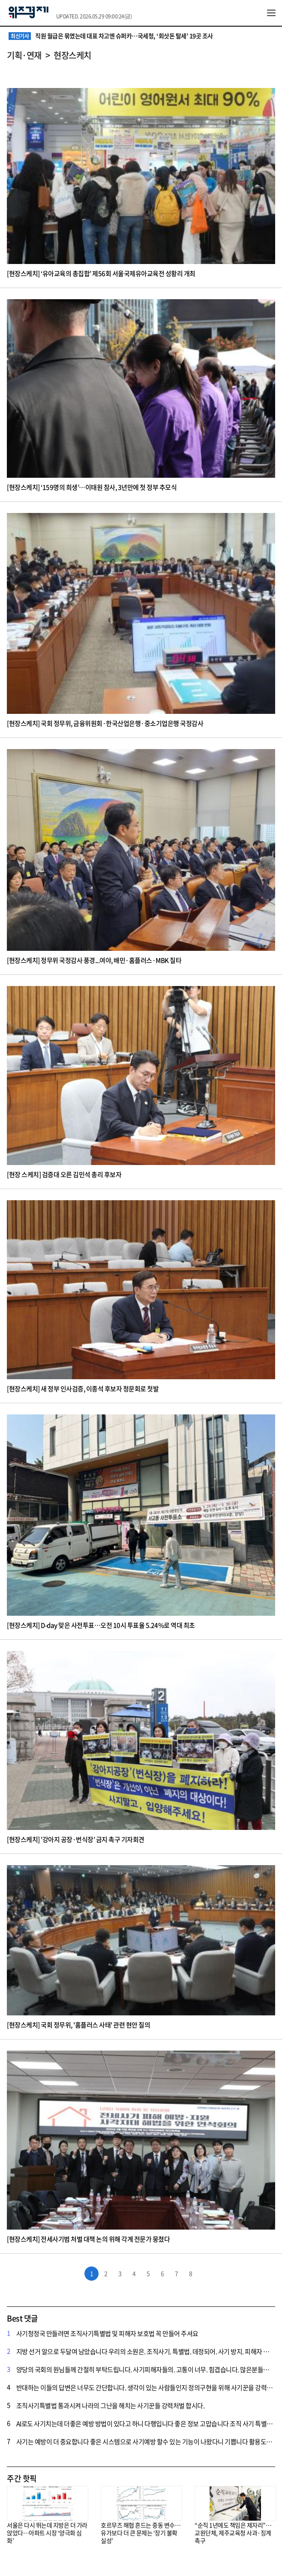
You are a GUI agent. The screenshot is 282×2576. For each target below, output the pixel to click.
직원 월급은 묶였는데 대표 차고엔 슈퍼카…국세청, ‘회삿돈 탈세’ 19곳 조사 (111, 36)
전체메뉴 (271, 13)
